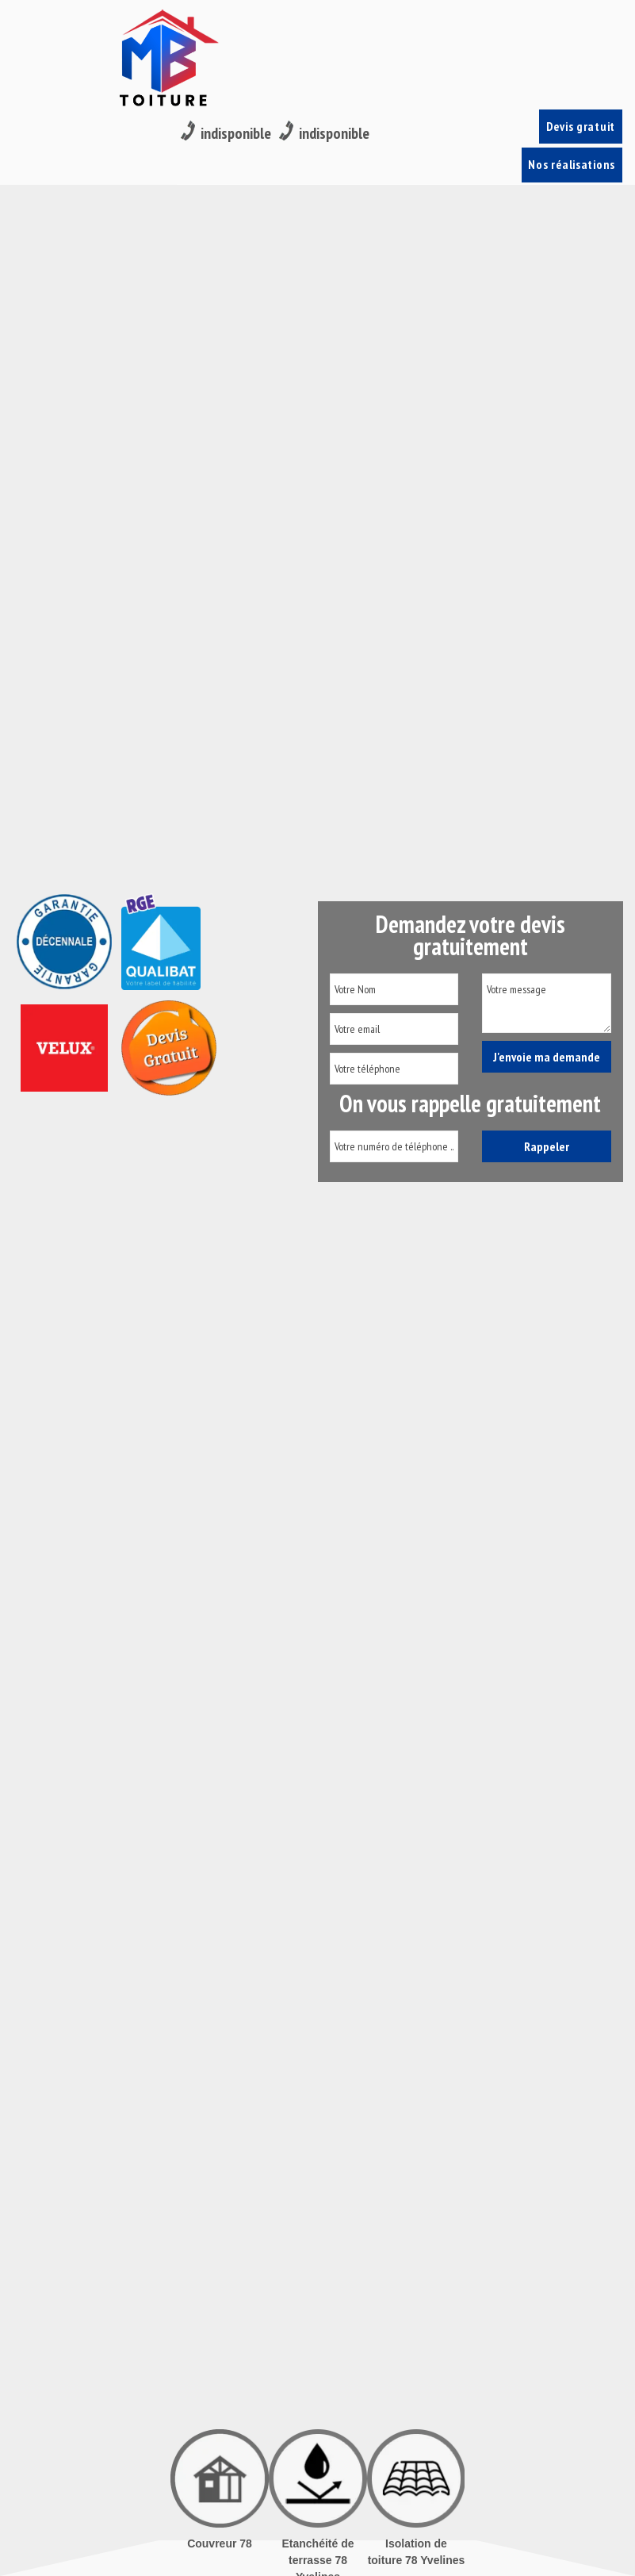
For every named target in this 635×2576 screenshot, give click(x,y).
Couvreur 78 (219, 2543)
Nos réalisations (574, 72)
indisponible (226, 24)
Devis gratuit (582, 24)
